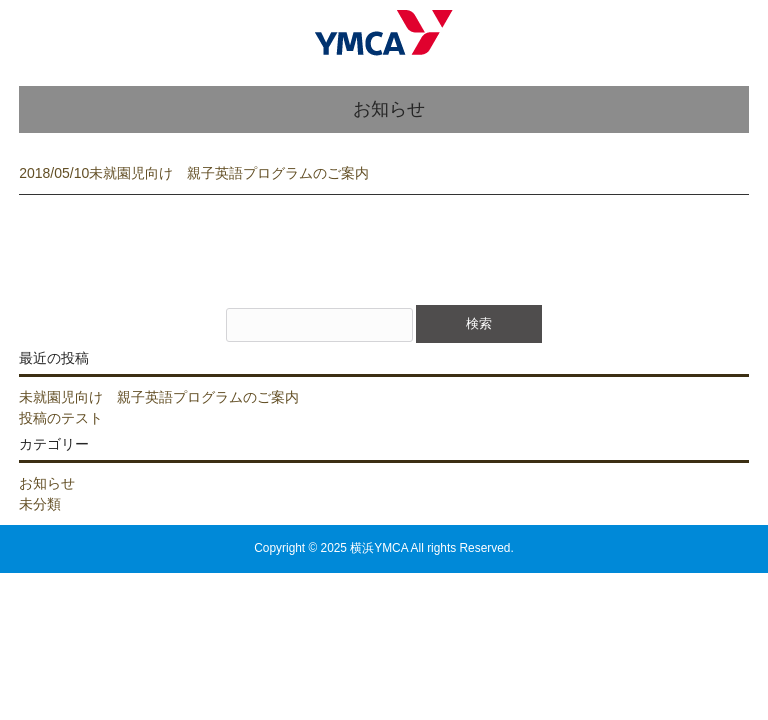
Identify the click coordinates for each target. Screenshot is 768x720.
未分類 (40, 504)
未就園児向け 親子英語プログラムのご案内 (159, 397)
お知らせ (47, 483)
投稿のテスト (61, 418)
